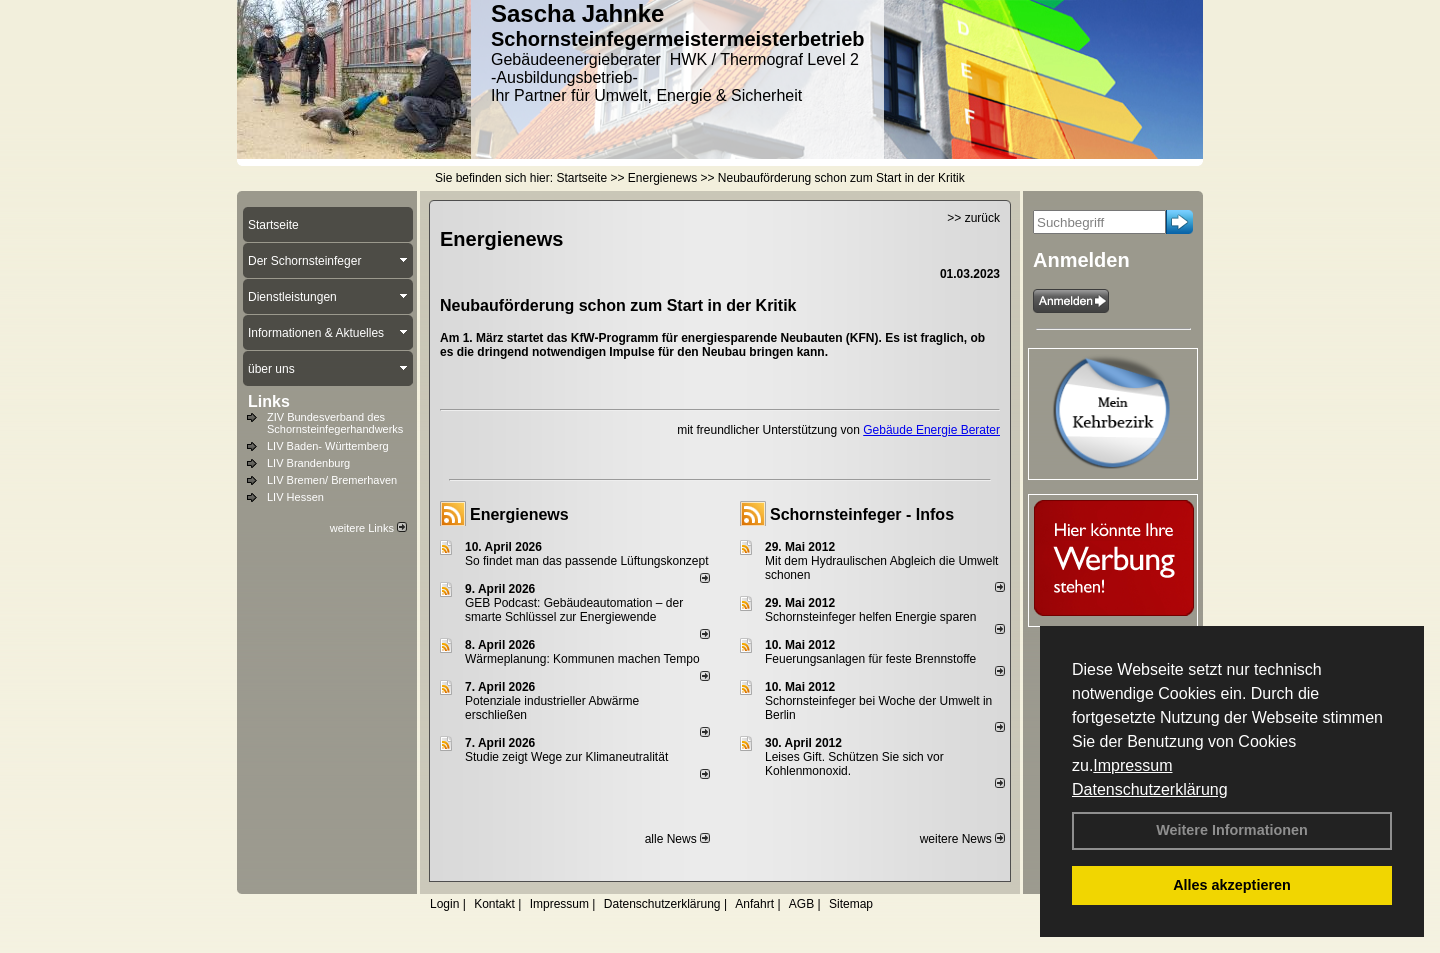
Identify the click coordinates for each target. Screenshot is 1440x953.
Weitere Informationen (1232, 830)
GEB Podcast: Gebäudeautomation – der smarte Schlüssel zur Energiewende (574, 610)
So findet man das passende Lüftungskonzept (587, 561)
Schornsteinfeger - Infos (862, 514)
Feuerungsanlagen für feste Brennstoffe (870, 659)
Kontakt (494, 904)
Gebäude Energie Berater (931, 430)
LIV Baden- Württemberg (328, 446)
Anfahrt (754, 904)
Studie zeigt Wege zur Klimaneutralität (566, 757)
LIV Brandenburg (308, 463)
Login (444, 904)
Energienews (519, 514)
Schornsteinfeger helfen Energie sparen (870, 617)
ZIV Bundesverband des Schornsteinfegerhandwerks (335, 423)
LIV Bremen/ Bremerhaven (332, 480)
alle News (677, 839)
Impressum (1132, 765)
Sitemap (851, 904)
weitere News (962, 839)
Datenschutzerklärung (1150, 789)
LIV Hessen (295, 497)
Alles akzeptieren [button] (1232, 885)
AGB (801, 904)
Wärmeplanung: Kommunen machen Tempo (582, 659)
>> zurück (973, 218)
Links (269, 401)
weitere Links (368, 528)
